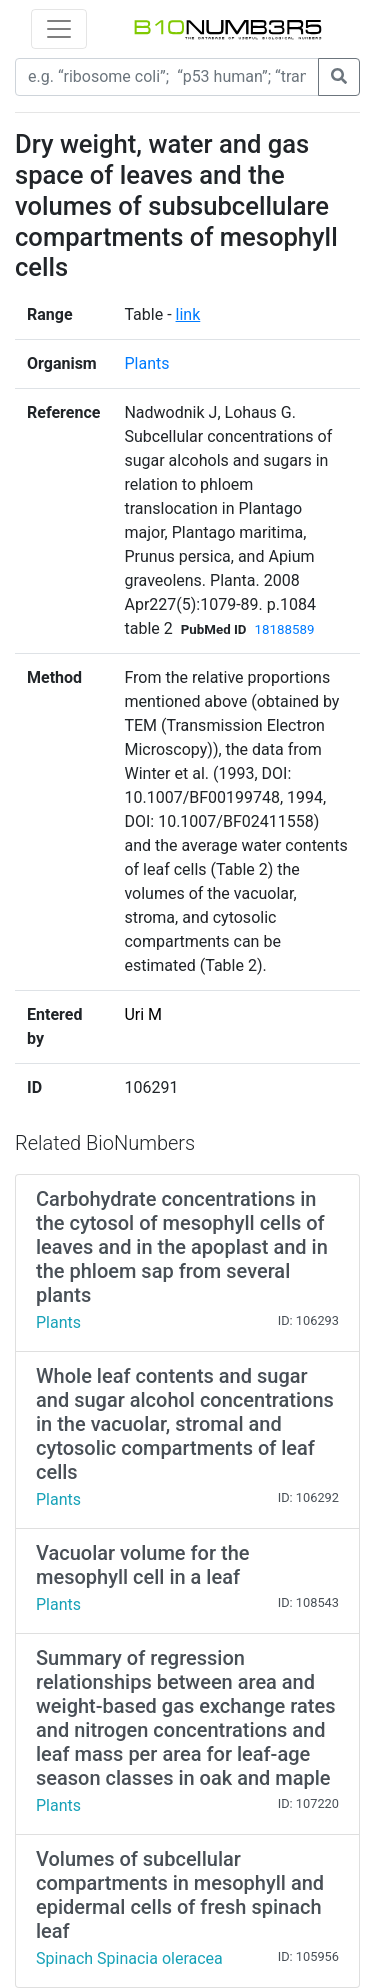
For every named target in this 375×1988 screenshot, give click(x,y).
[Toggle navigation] (59, 29)
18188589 (285, 629)
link (188, 314)
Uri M (143, 1014)
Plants (146, 363)
